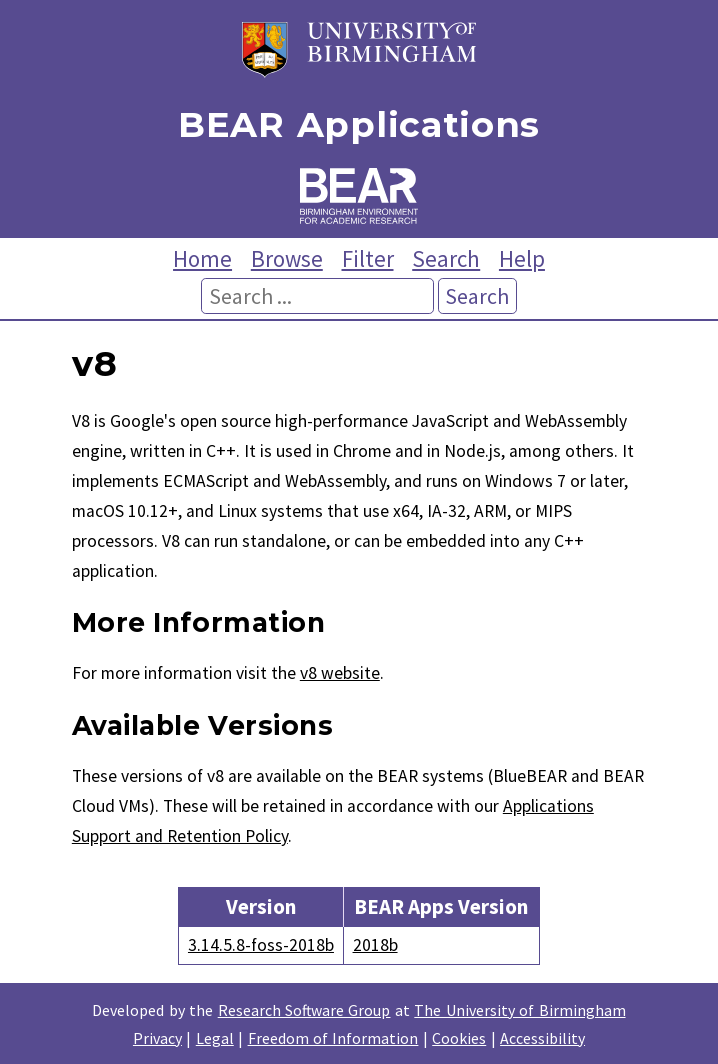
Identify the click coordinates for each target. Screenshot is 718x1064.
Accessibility (542, 1038)
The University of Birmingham (519, 1010)
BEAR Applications (359, 125)
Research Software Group (304, 1010)
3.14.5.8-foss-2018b (261, 945)
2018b (375, 945)
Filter (368, 258)
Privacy (157, 1038)
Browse (287, 258)
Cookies (459, 1038)
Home (202, 258)
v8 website (340, 673)
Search (446, 258)
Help (522, 258)
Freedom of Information (333, 1038)
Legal (215, 1038)
